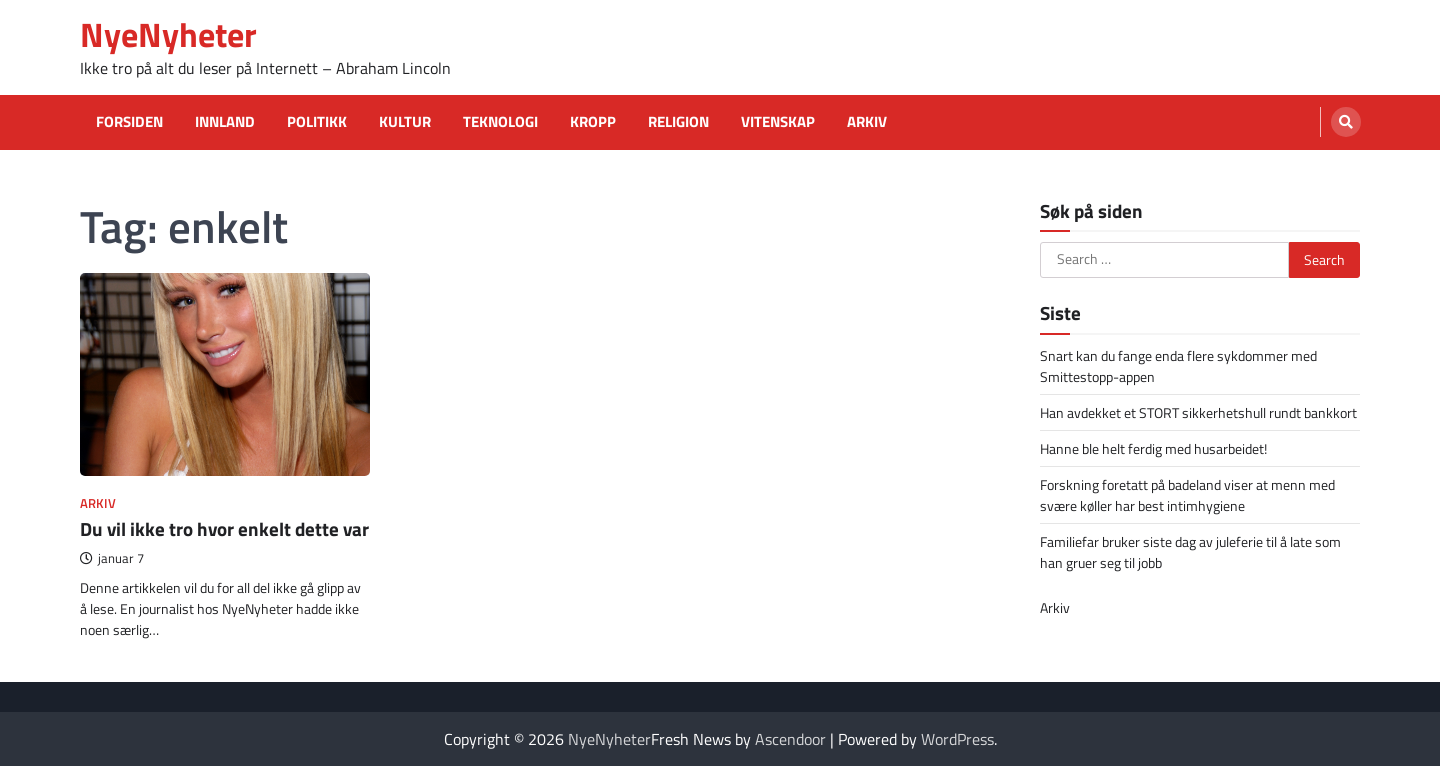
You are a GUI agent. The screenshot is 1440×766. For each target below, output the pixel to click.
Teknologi (500, 122)
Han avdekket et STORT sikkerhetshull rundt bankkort (1198, 412)
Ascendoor (790, 739)
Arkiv (867, 122)
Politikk (317, 122)
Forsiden (129, 122)
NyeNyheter (168, 34)
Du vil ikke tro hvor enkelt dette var (224, 528)
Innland (225, 122)
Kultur (405, 122)
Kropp (593, 122)
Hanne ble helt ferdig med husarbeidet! (1153, 448)
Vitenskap (778, 122)
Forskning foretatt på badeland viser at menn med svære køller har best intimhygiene (1187, 495)
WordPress (957, 739)
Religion (678, 122)
